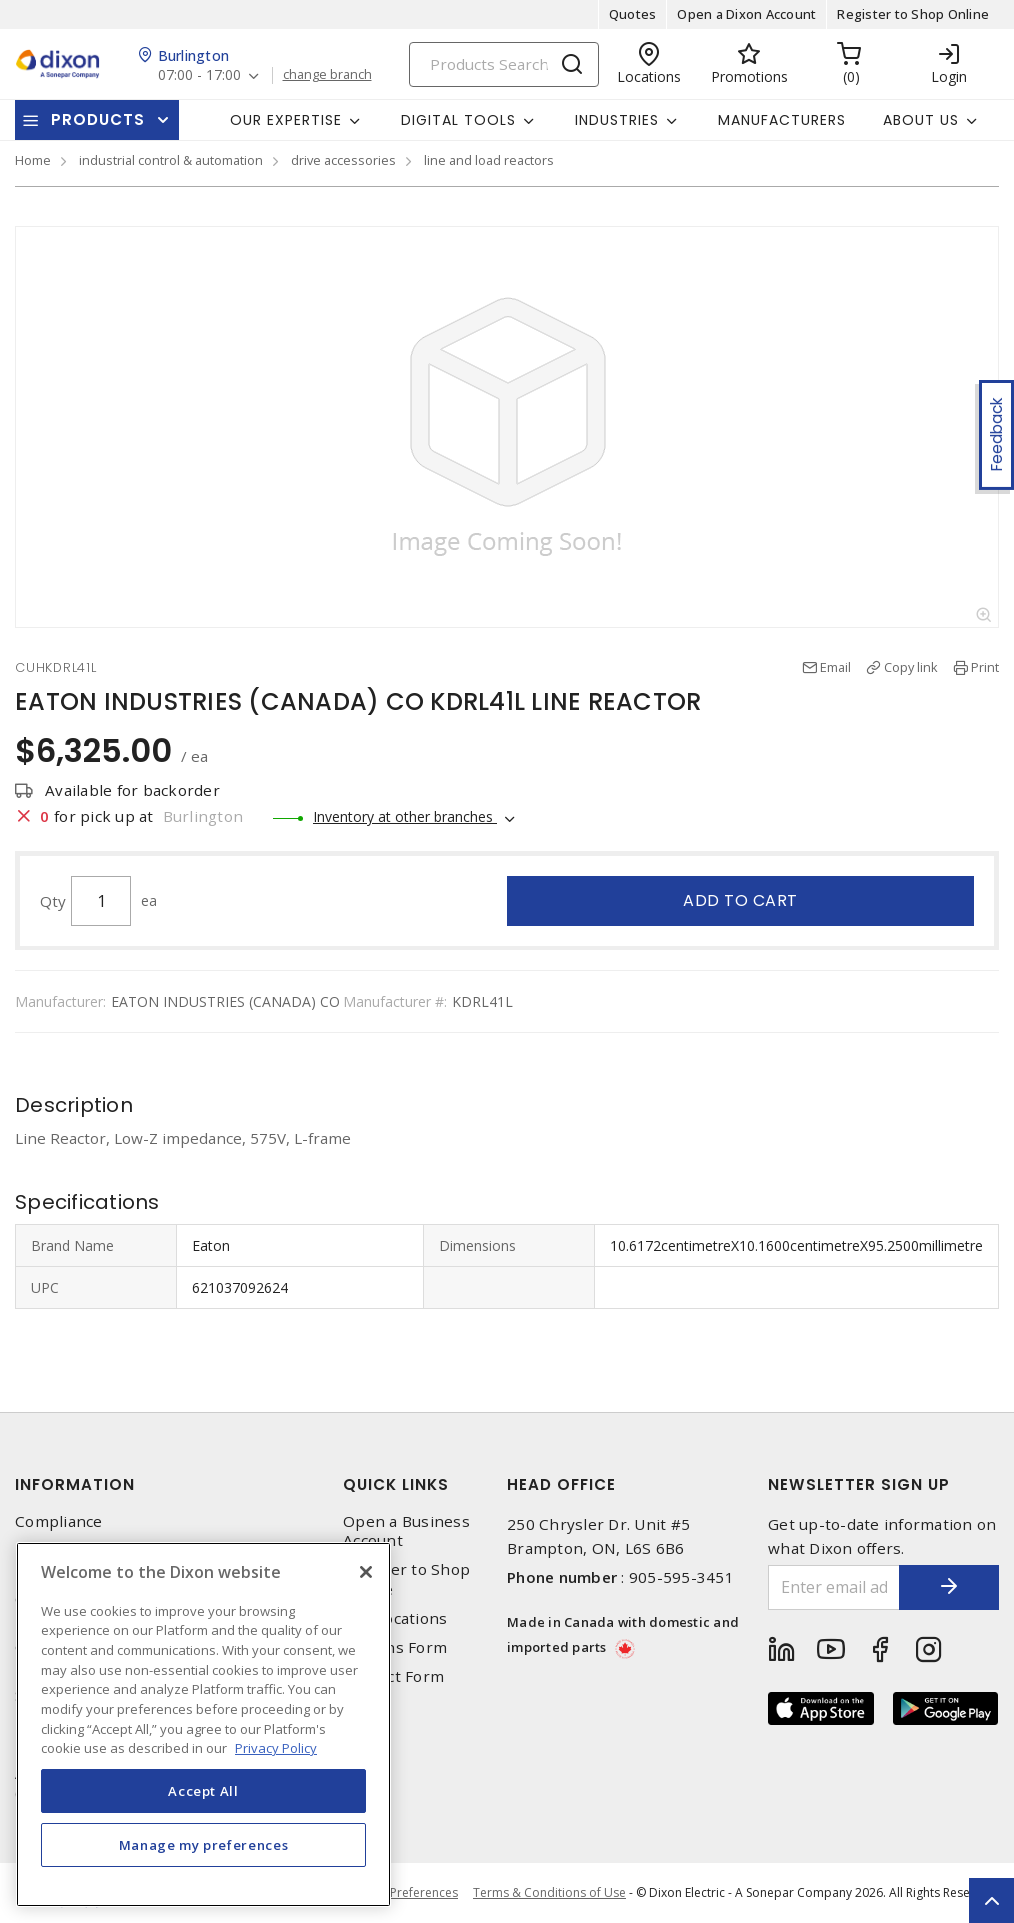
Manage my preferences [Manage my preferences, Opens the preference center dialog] (204, 1845)
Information (75, 1484)
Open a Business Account (406, 1531)
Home (33, 160)
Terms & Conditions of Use (549, 1892)
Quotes (633, 14)
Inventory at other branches (405, 816)
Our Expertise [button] (286, 120)
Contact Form (393, 1676)
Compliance (59, 1521)
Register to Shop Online (913, 14)
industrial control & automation (171, 160)
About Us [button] (921, 120)
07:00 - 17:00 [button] (199, 75)
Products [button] (98, 119)
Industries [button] (617, 120)
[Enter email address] (834, 1587)
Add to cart (740, 900)
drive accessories (343, 160)
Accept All (203, 1791)
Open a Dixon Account (746, 14)
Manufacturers (782, 120)
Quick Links (396, 1484)
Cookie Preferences (402, 1893)
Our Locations (395, 1618)
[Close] (366, 1572)
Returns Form (395, 1647)
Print (985, 667)
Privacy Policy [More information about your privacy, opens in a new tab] (276, 1748)
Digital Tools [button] (458, 120)
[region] (203, 1724)
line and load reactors (489, 160)
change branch (327, 75)
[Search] (504, 64)
